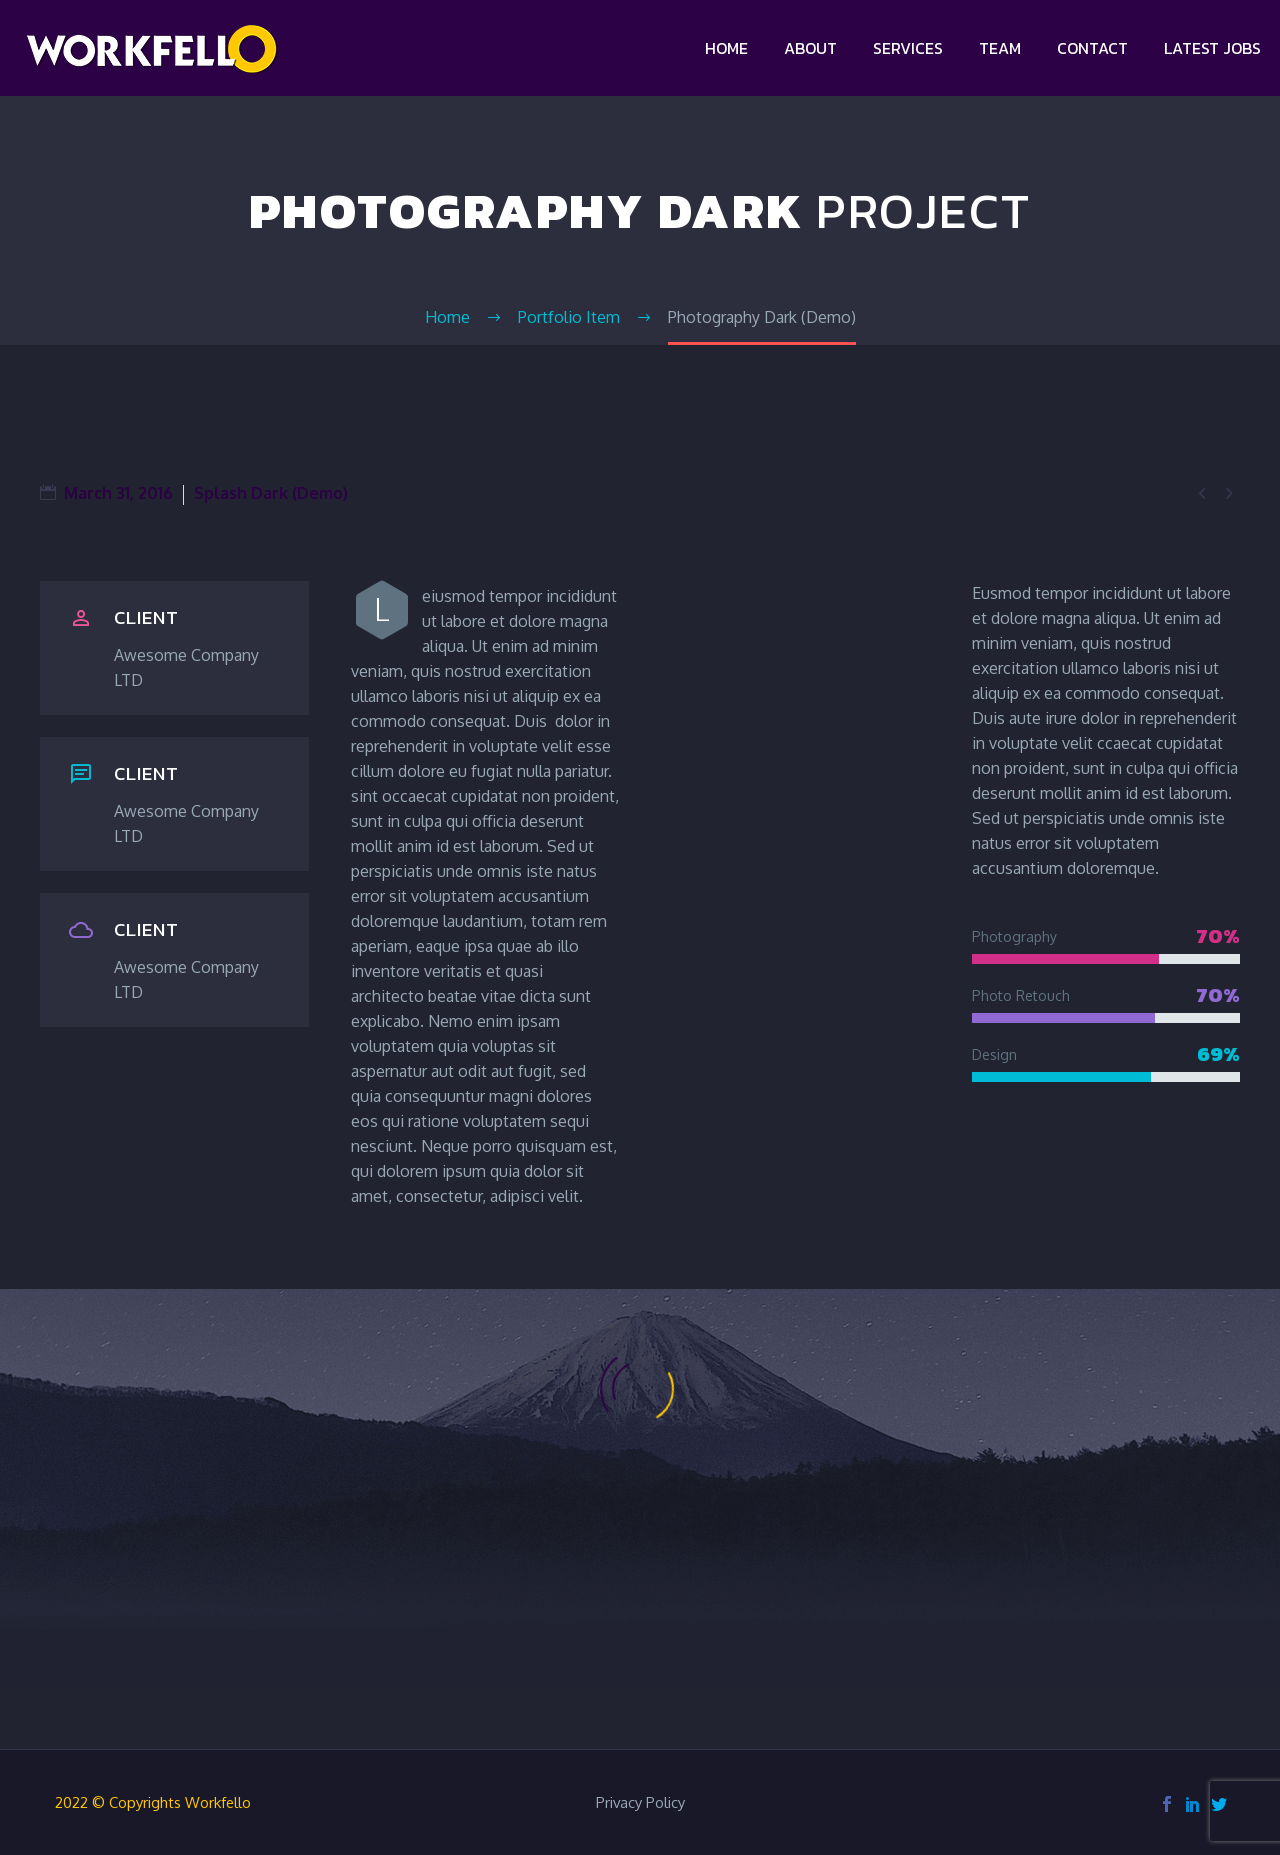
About (810, 48)
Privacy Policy (640, 1803)
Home (726, 48)
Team (1000, 48)
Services (908, 48)
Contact (1092, 48)
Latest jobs (1212, 48)
